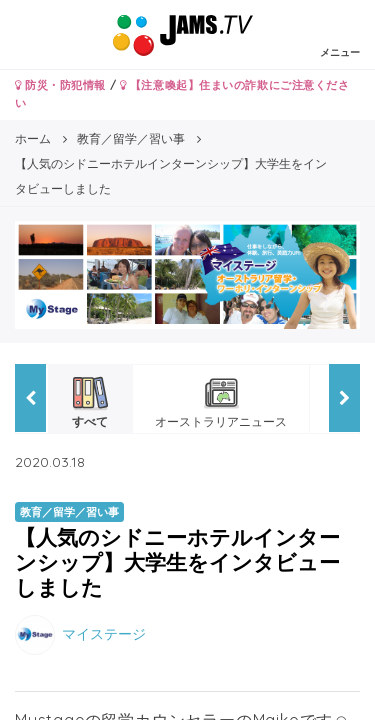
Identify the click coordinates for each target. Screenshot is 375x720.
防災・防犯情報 (60, 85)
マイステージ (104, 634)
